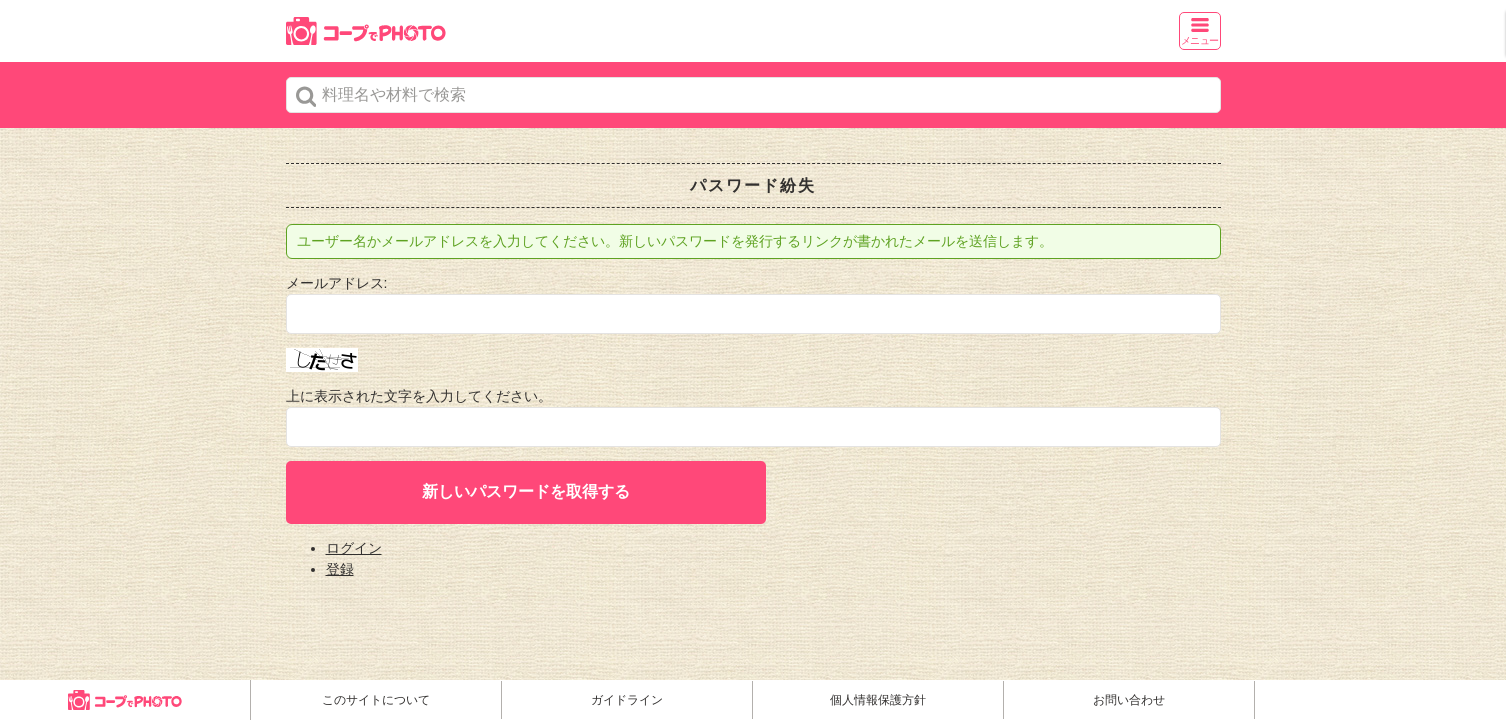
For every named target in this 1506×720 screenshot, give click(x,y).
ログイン (354, 548)
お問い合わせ (1129, 700)
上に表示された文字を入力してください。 (419, 396)
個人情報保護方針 (878, 700)
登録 (340, 569)
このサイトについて (376, 700)
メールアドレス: (337, 283)
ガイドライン (627, 700)
